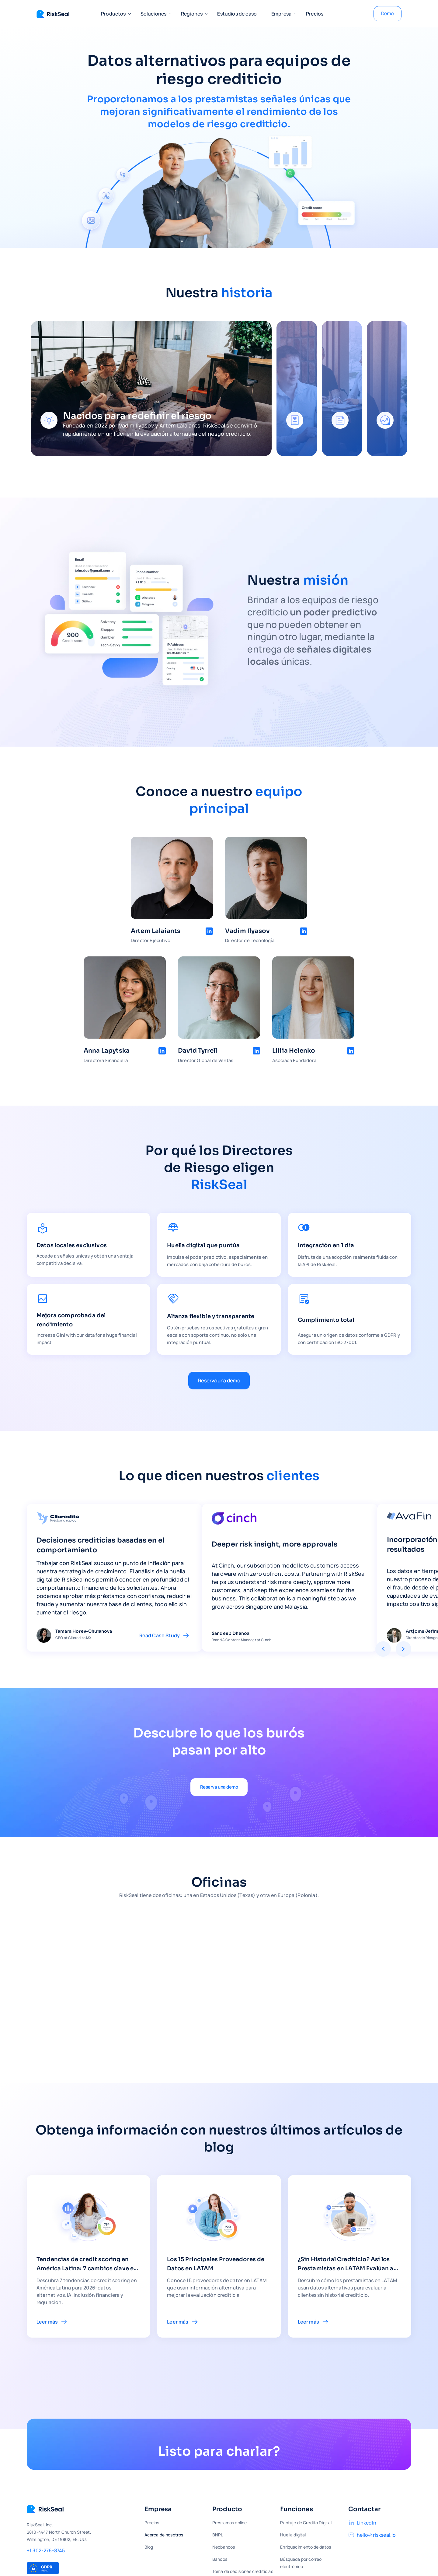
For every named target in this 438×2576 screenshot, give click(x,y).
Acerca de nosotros (163, 2535)
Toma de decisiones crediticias (242, 2571)
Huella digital (293, 2535)
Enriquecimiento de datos (305, 2547)
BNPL (217, 2535)
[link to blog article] (88, 2256)
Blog (148, 2547)
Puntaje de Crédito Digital (306, 2522)
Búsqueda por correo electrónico (301, 2562)
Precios (314, 13)
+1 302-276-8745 (46, 2550)
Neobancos (223, 2547)
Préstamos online (229, 2522)
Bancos (219, 2559)
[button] (113, 13)
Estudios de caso (237, 13)
